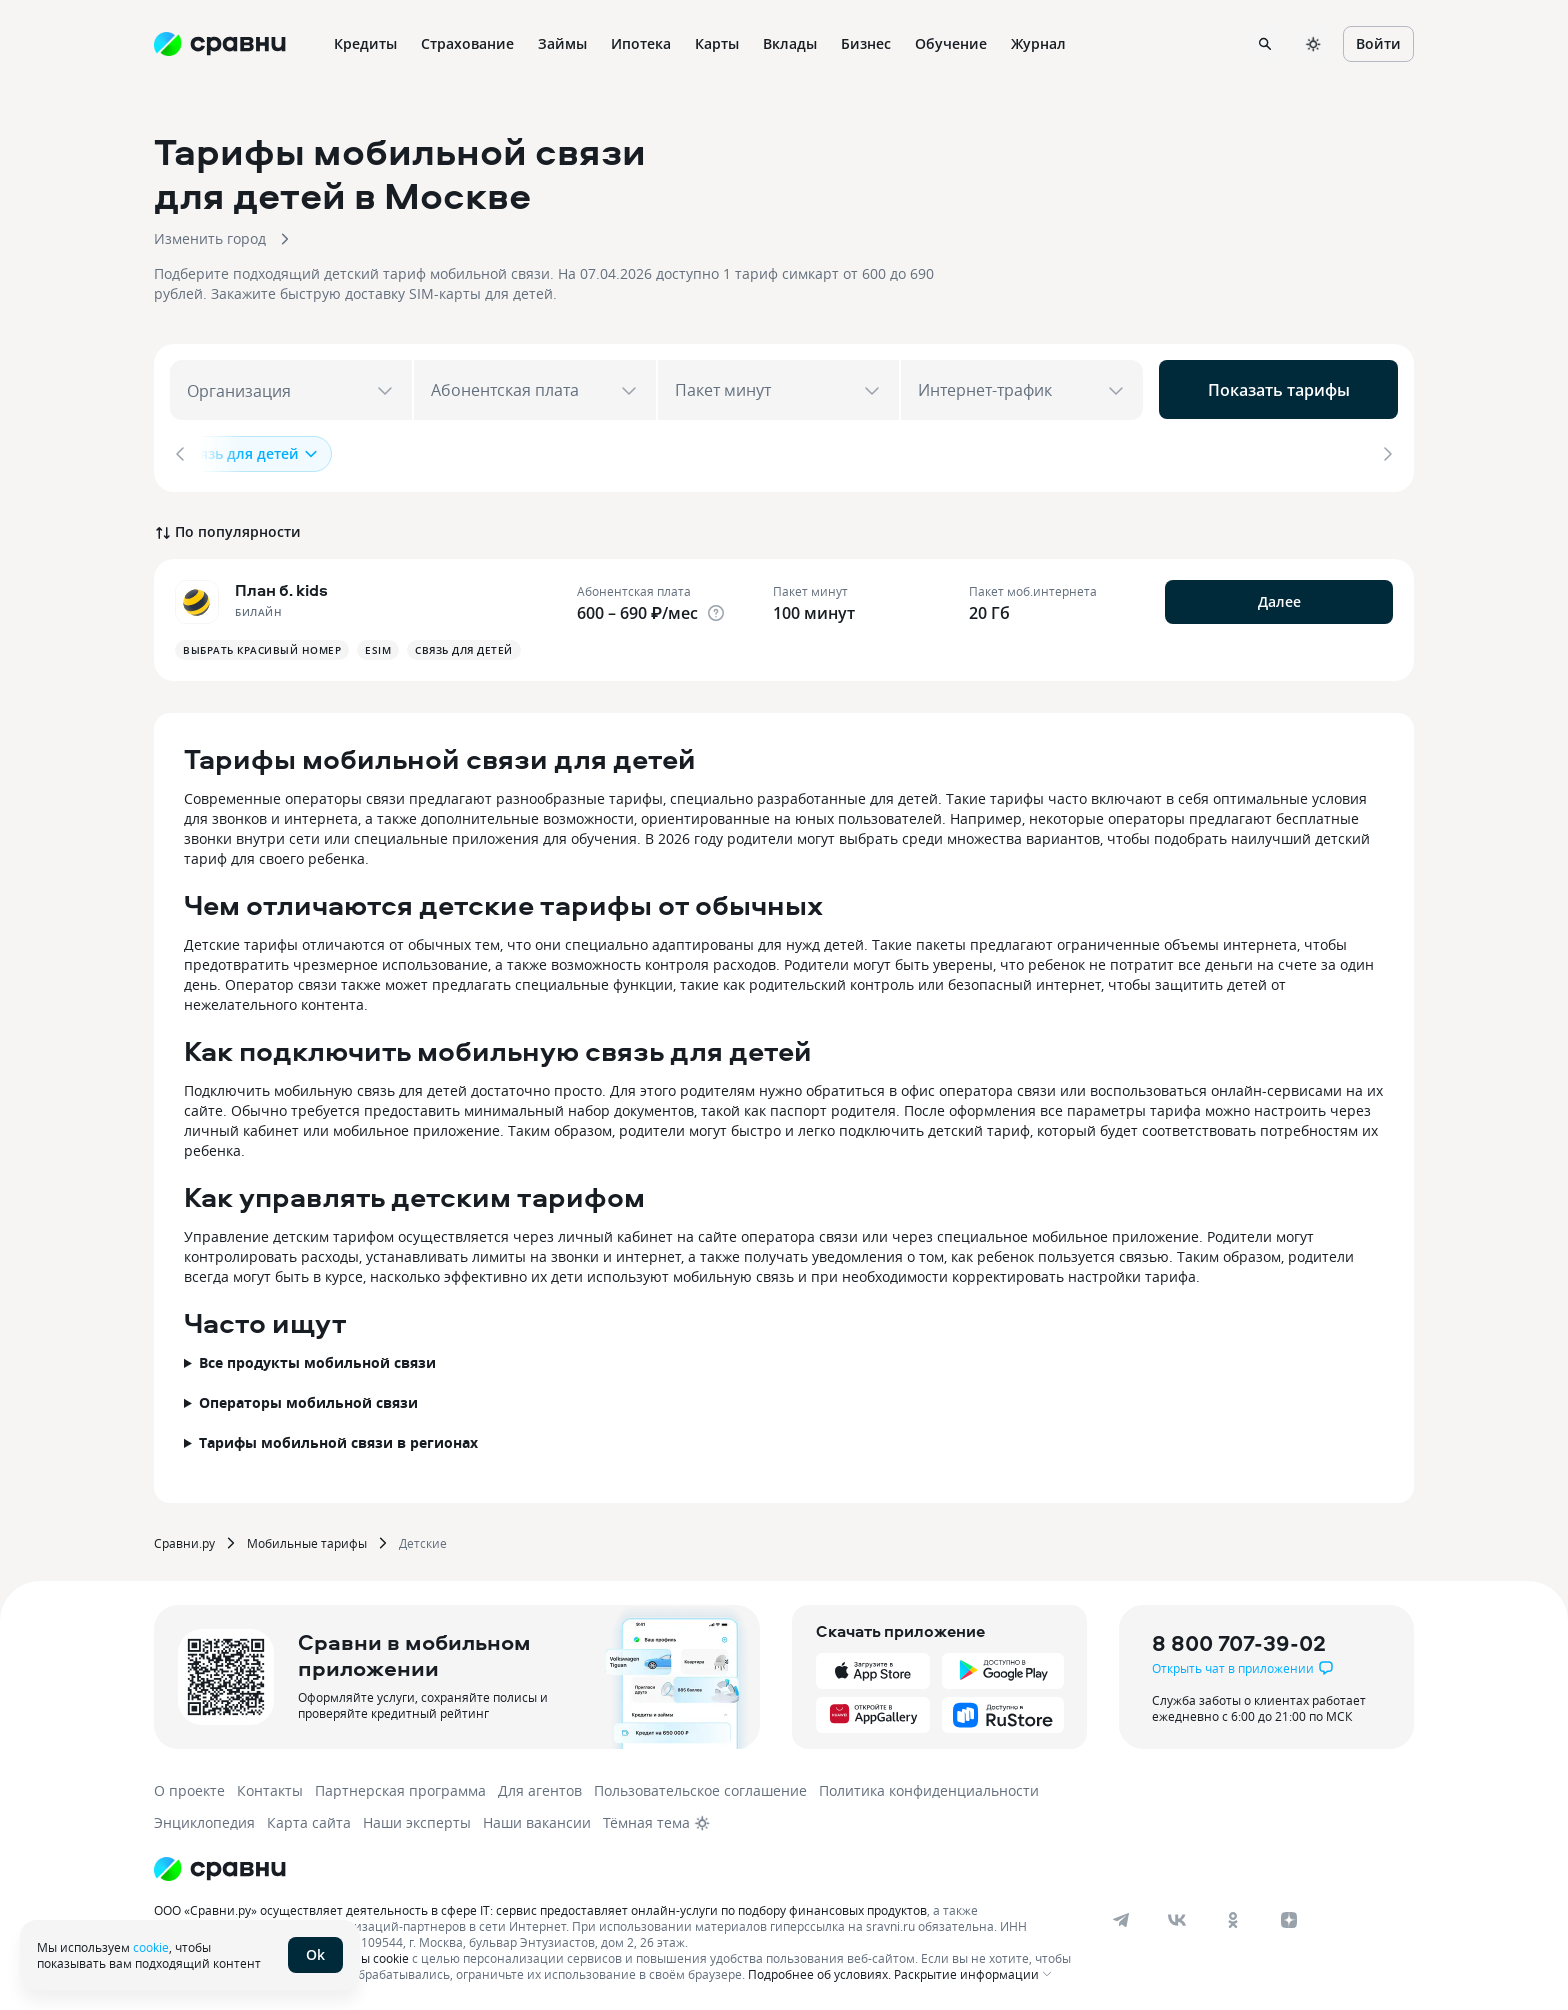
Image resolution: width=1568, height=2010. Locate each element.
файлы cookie (369, 1954)
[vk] (1177, 1916)
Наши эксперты (417, 1818)
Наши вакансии (537, 1818)
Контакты (270, 1786)
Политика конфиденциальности (929, 1786)
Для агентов (540, 1786)
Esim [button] (378, 646)
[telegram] (1121, 1916)
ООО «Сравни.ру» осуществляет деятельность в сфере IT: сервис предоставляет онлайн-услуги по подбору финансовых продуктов (540, 1906)
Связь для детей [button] (464, 646)
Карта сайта (309, 1818)
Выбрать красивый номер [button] (262, 646)
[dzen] (1289, 1916)
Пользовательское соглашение (700, 1786)
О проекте (189, 1786)
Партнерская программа (400, 1786)
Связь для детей (251, 453)
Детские (423, 1539)
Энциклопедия (204, 1818)
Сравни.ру (184, 1539)
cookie (151, 1947)
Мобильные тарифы (307, 1539)
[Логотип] (220, 1865)
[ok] (1233, 1916)
